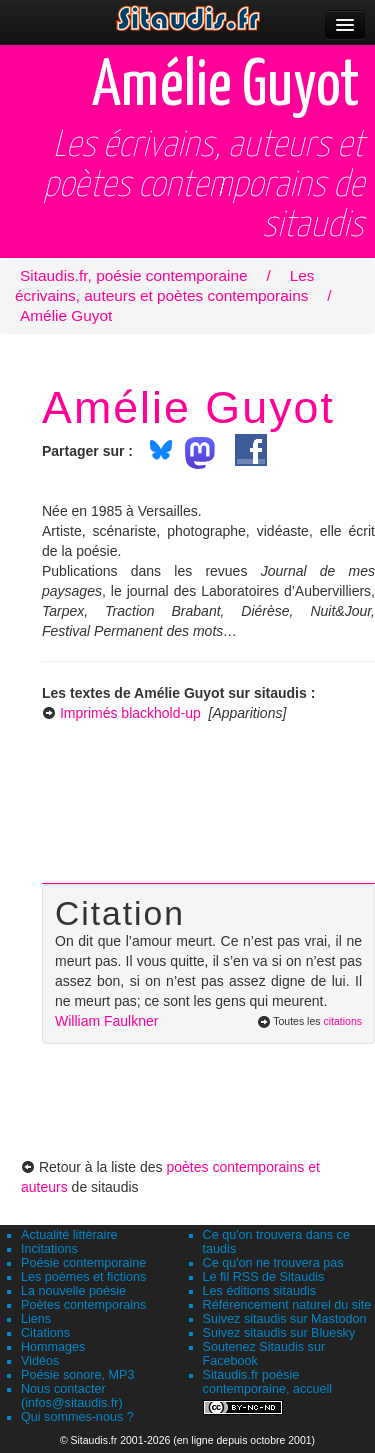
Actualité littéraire (69, 1235)
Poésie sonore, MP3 (77, 1375)
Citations (45, 1333)
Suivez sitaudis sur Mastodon (285, 1319)
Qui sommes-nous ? (77, 1417)
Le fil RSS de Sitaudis (264, 1277)
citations (342, 1021)
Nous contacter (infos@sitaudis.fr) (72, 1396)
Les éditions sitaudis (259, 1291)
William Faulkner (106, 1021)
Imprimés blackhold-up (130, 713)
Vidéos (40, 1361)
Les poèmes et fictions (83, 1277)
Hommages (53, 1347)
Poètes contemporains (83, 1305)
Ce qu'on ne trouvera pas (273, 1263)
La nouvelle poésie (73, 1291)
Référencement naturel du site (287, 1305)
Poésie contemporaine (83, 1263)
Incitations (49, 1249)
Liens (36, 1319)
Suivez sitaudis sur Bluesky (279, 1333)
